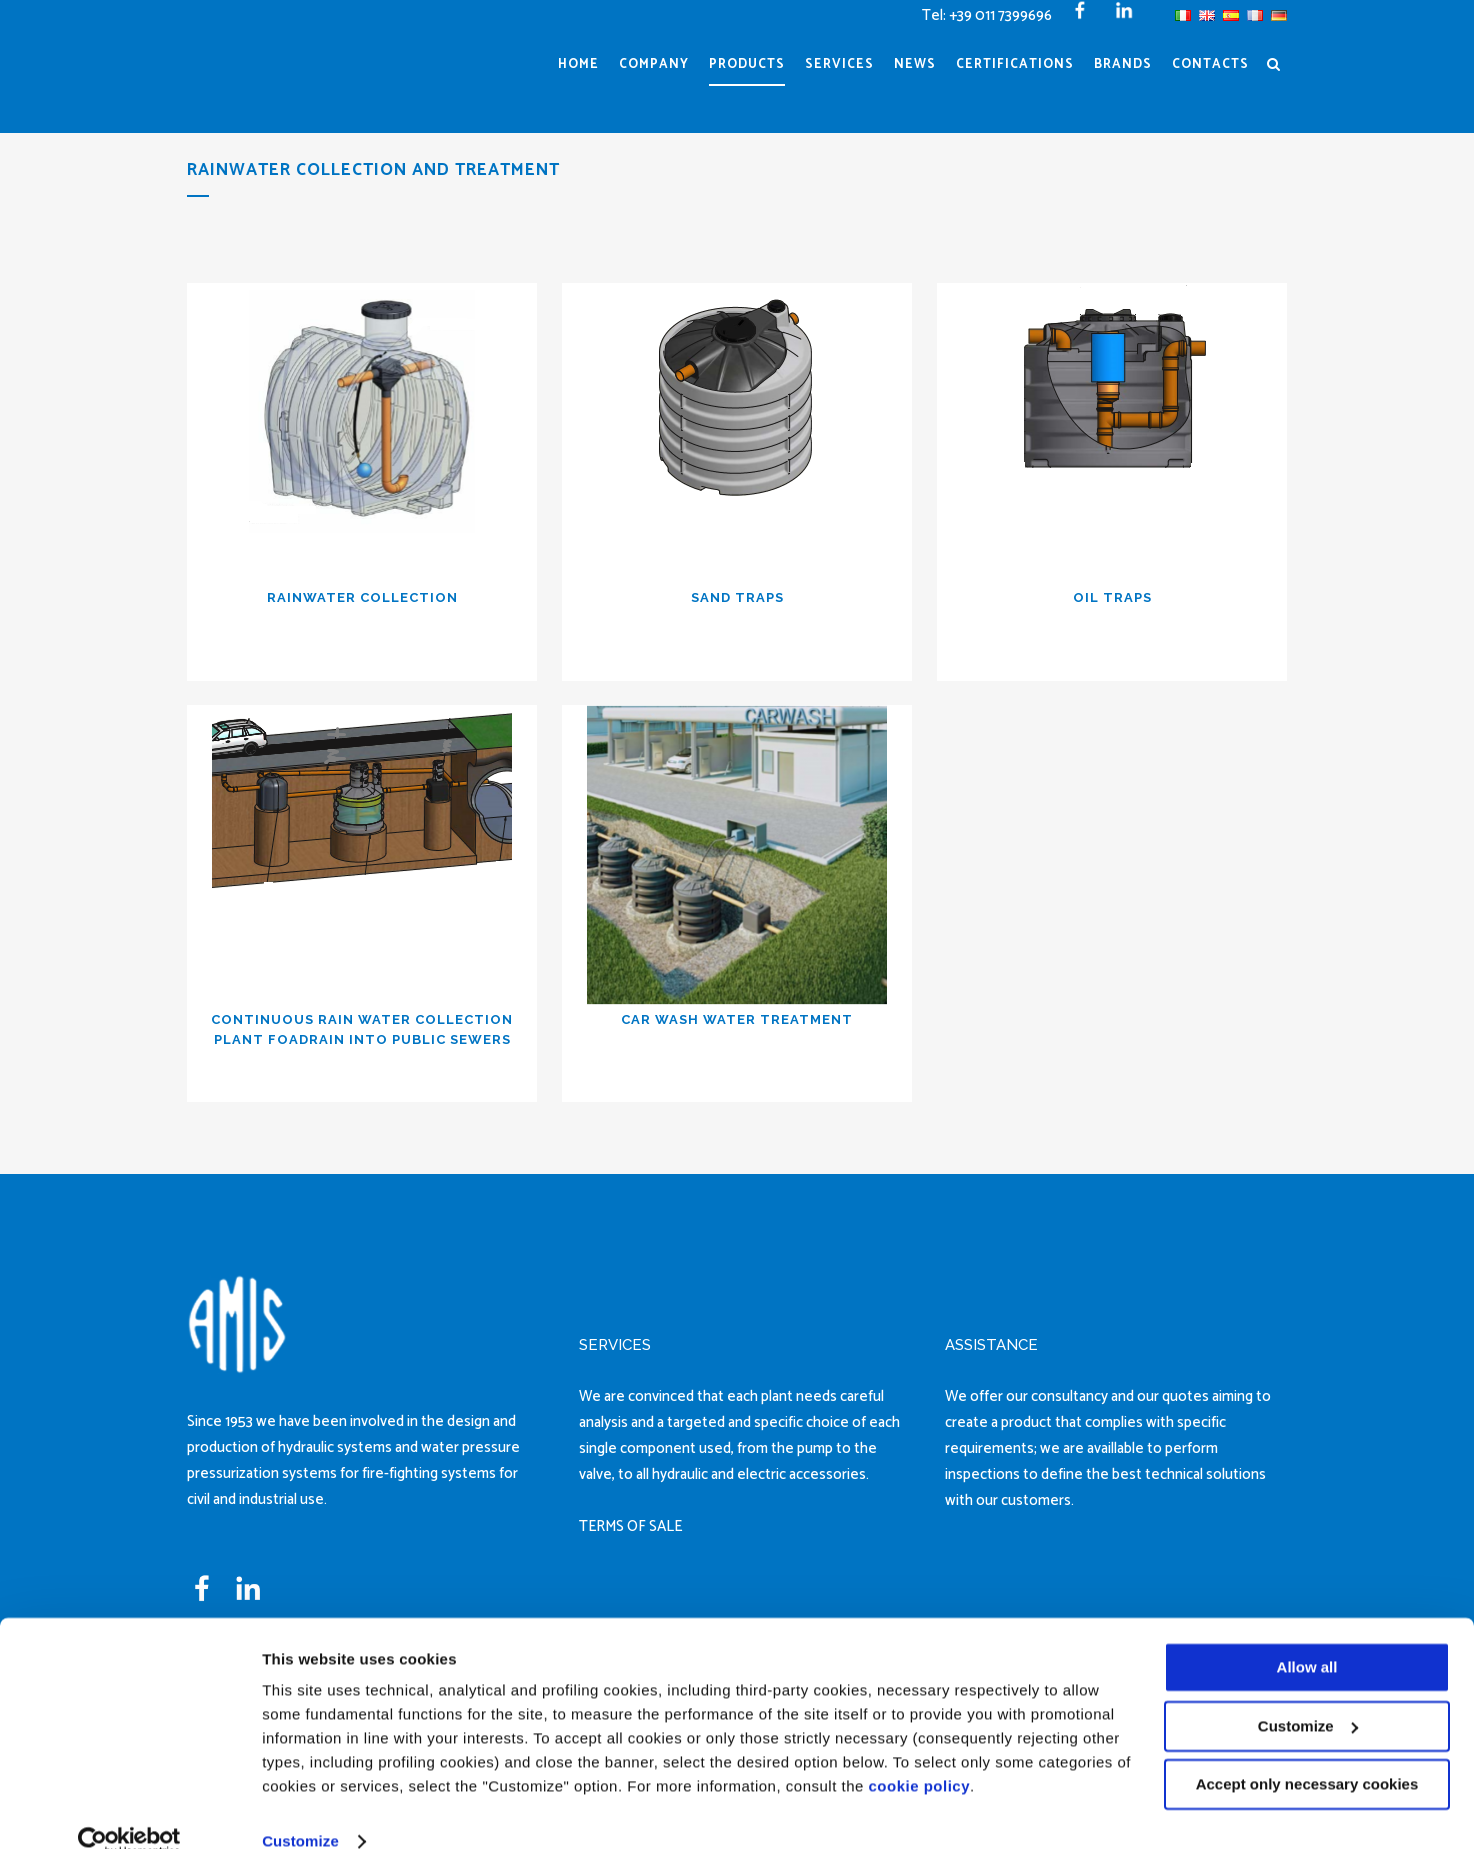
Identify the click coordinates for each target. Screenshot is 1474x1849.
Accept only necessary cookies (1307, 1752)
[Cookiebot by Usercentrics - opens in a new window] (129, 1810)
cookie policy (920, 1754)
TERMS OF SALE (630, 1526)
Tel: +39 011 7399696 (987, 15)
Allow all (1307, 1635)
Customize (300, 1809)
